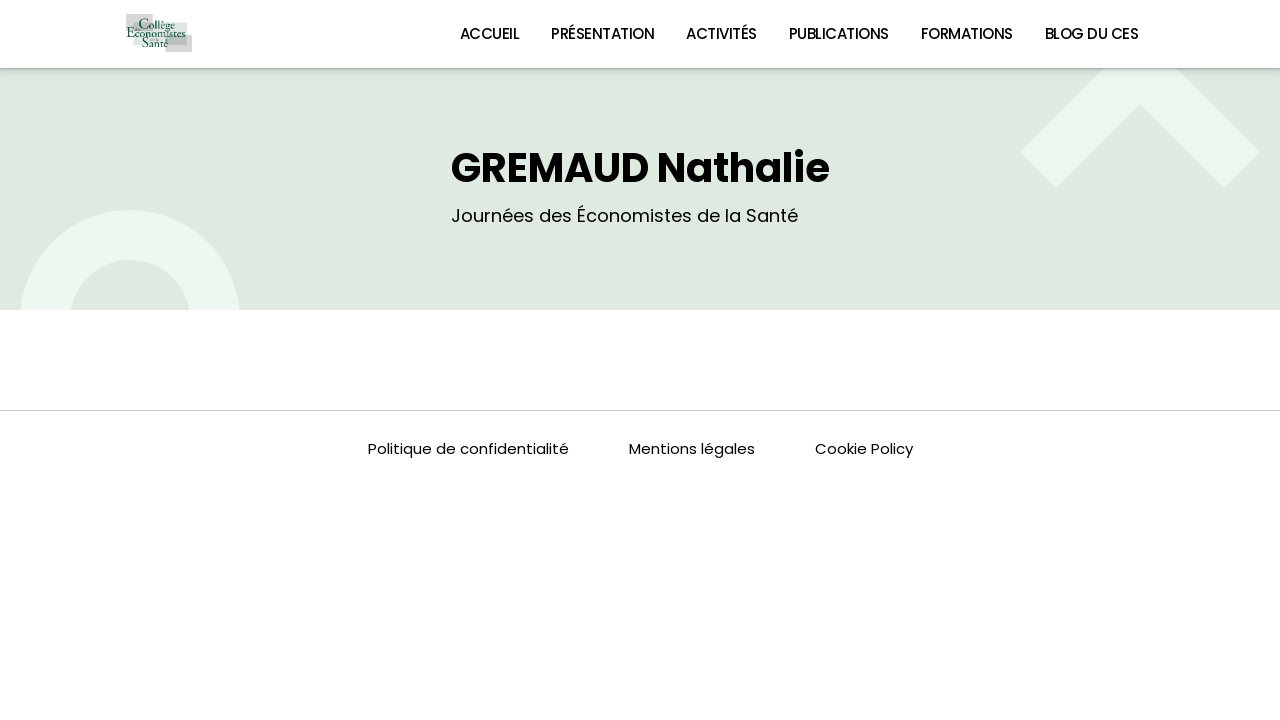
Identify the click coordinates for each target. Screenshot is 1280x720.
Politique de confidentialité (468, 448)
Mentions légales (692, 448)
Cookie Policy (864, 448)
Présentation (602, 33)
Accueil (490, 33)
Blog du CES (1092, 33)
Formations (967, 33)
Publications (839, 33)
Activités (721, 33)
